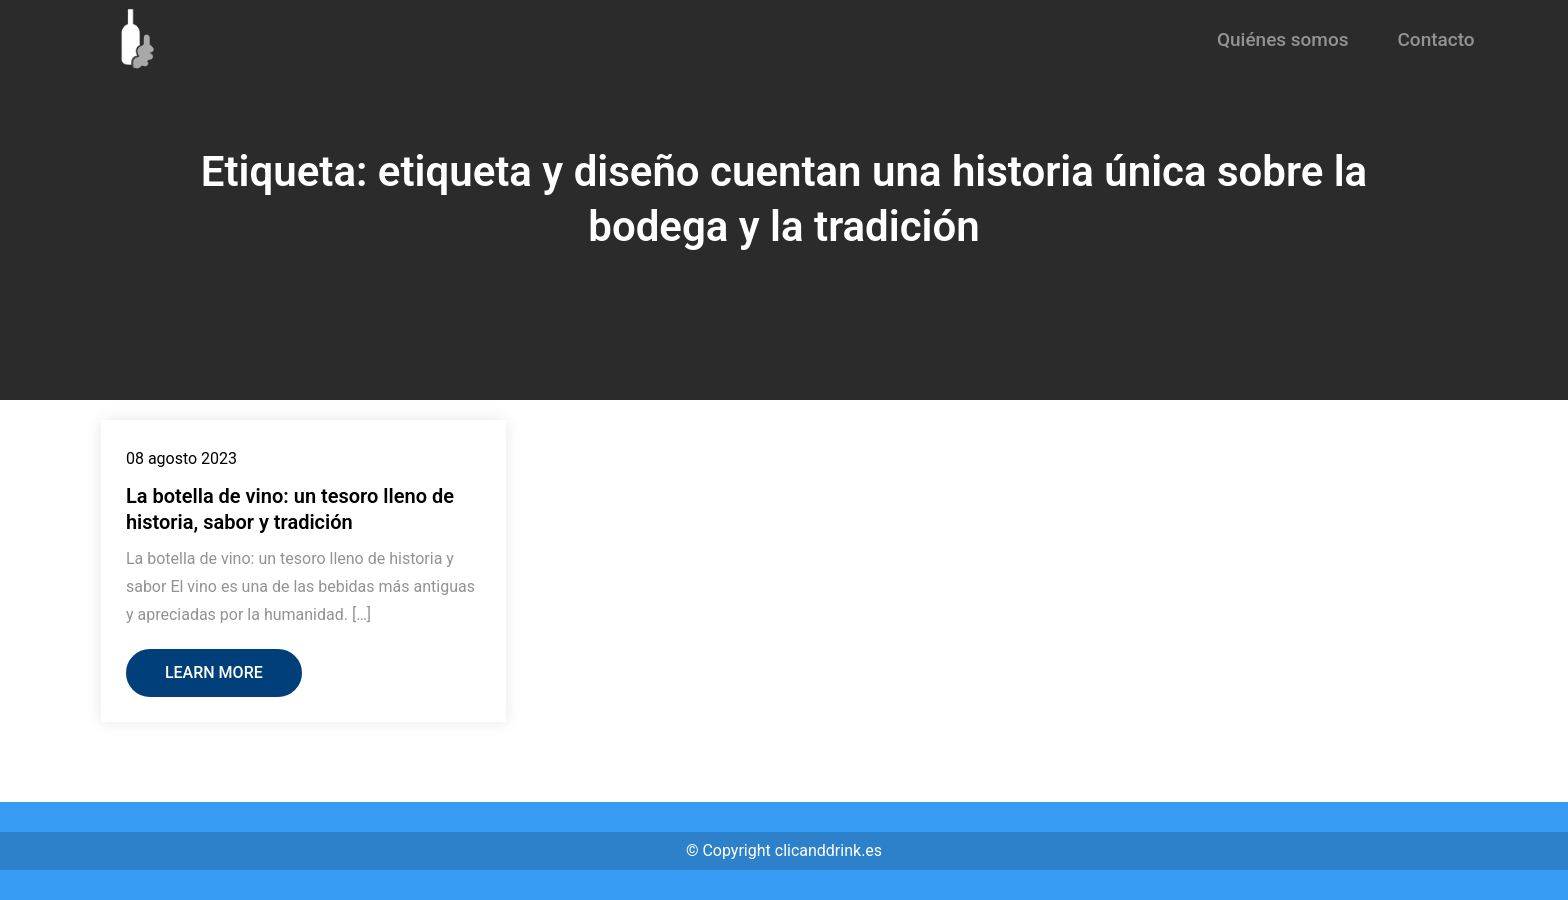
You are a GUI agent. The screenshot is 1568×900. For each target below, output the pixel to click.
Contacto (1435, 39)
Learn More (214, 672)
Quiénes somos (1283, 39)
